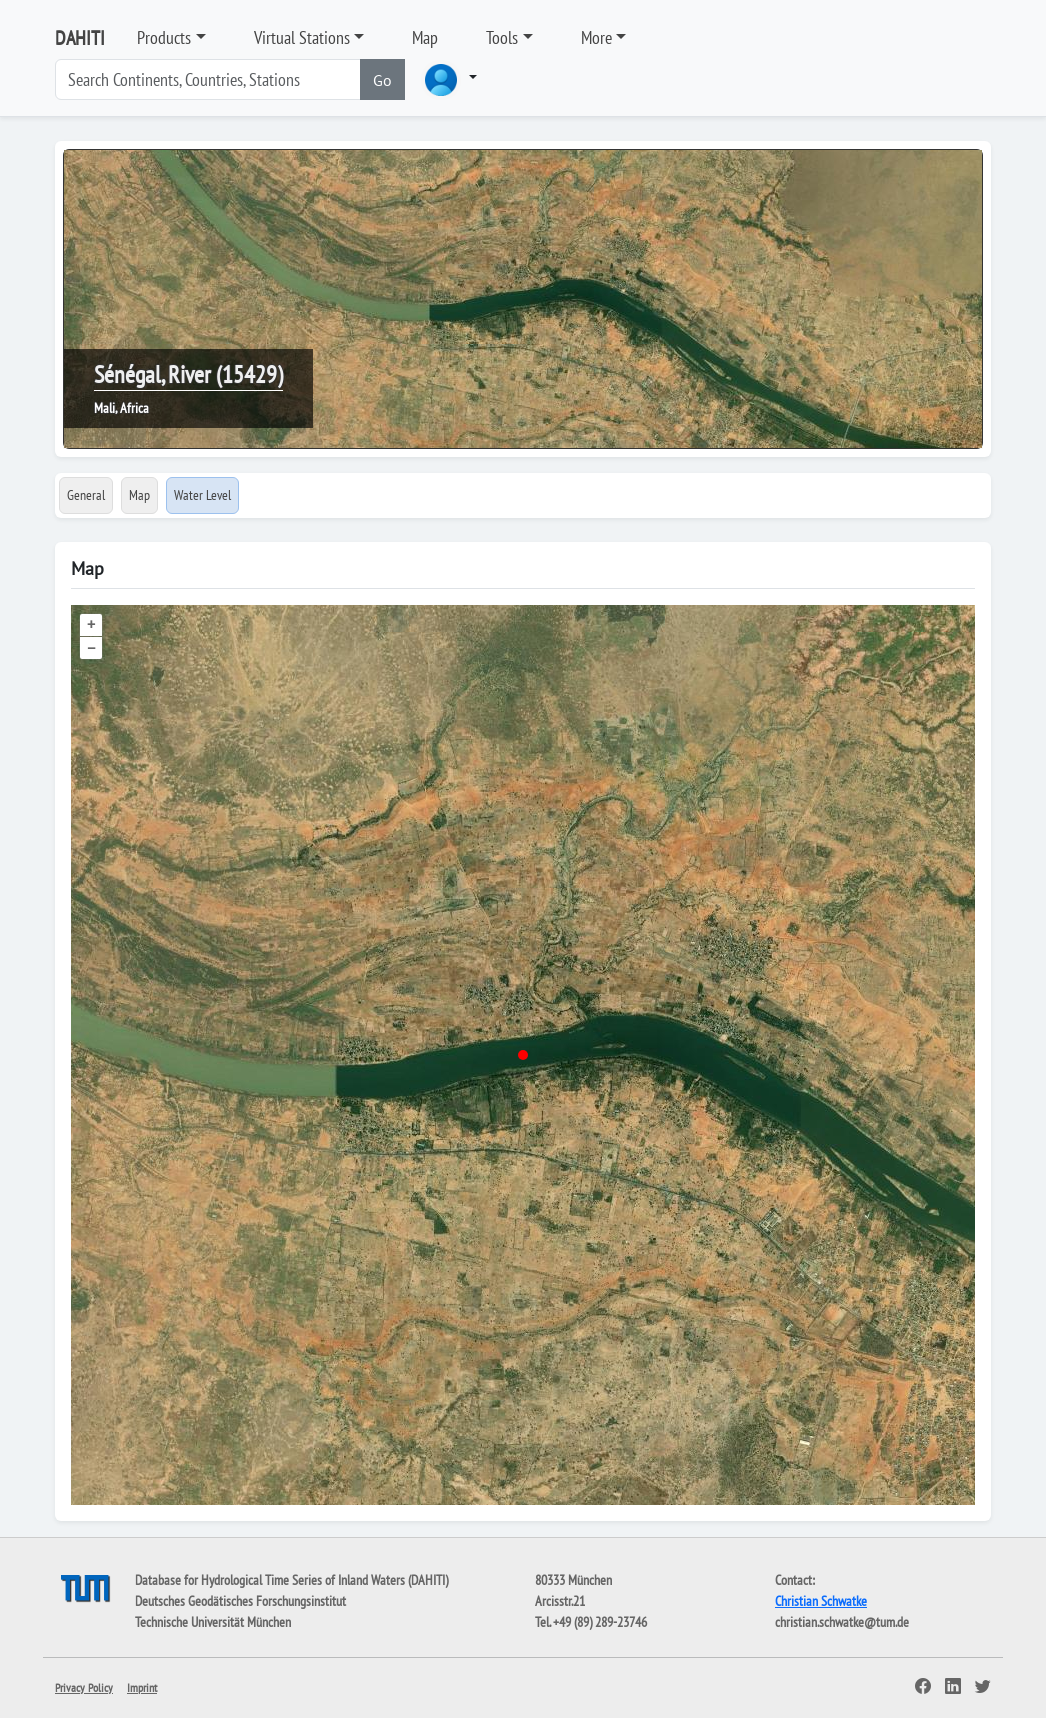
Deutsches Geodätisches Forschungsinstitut (240, 1601)
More (596, 37)
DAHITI (80, 38)
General (86, 495)
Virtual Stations (302, 37)
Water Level (202, 495)
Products (164, 37)
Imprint (142, 1687)
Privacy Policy (84, 1687)
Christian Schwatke (821, 1601)
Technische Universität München (213, 1622)
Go (382, 80)
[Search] (208, 79)
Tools (502, 37)
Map (425, 37)
